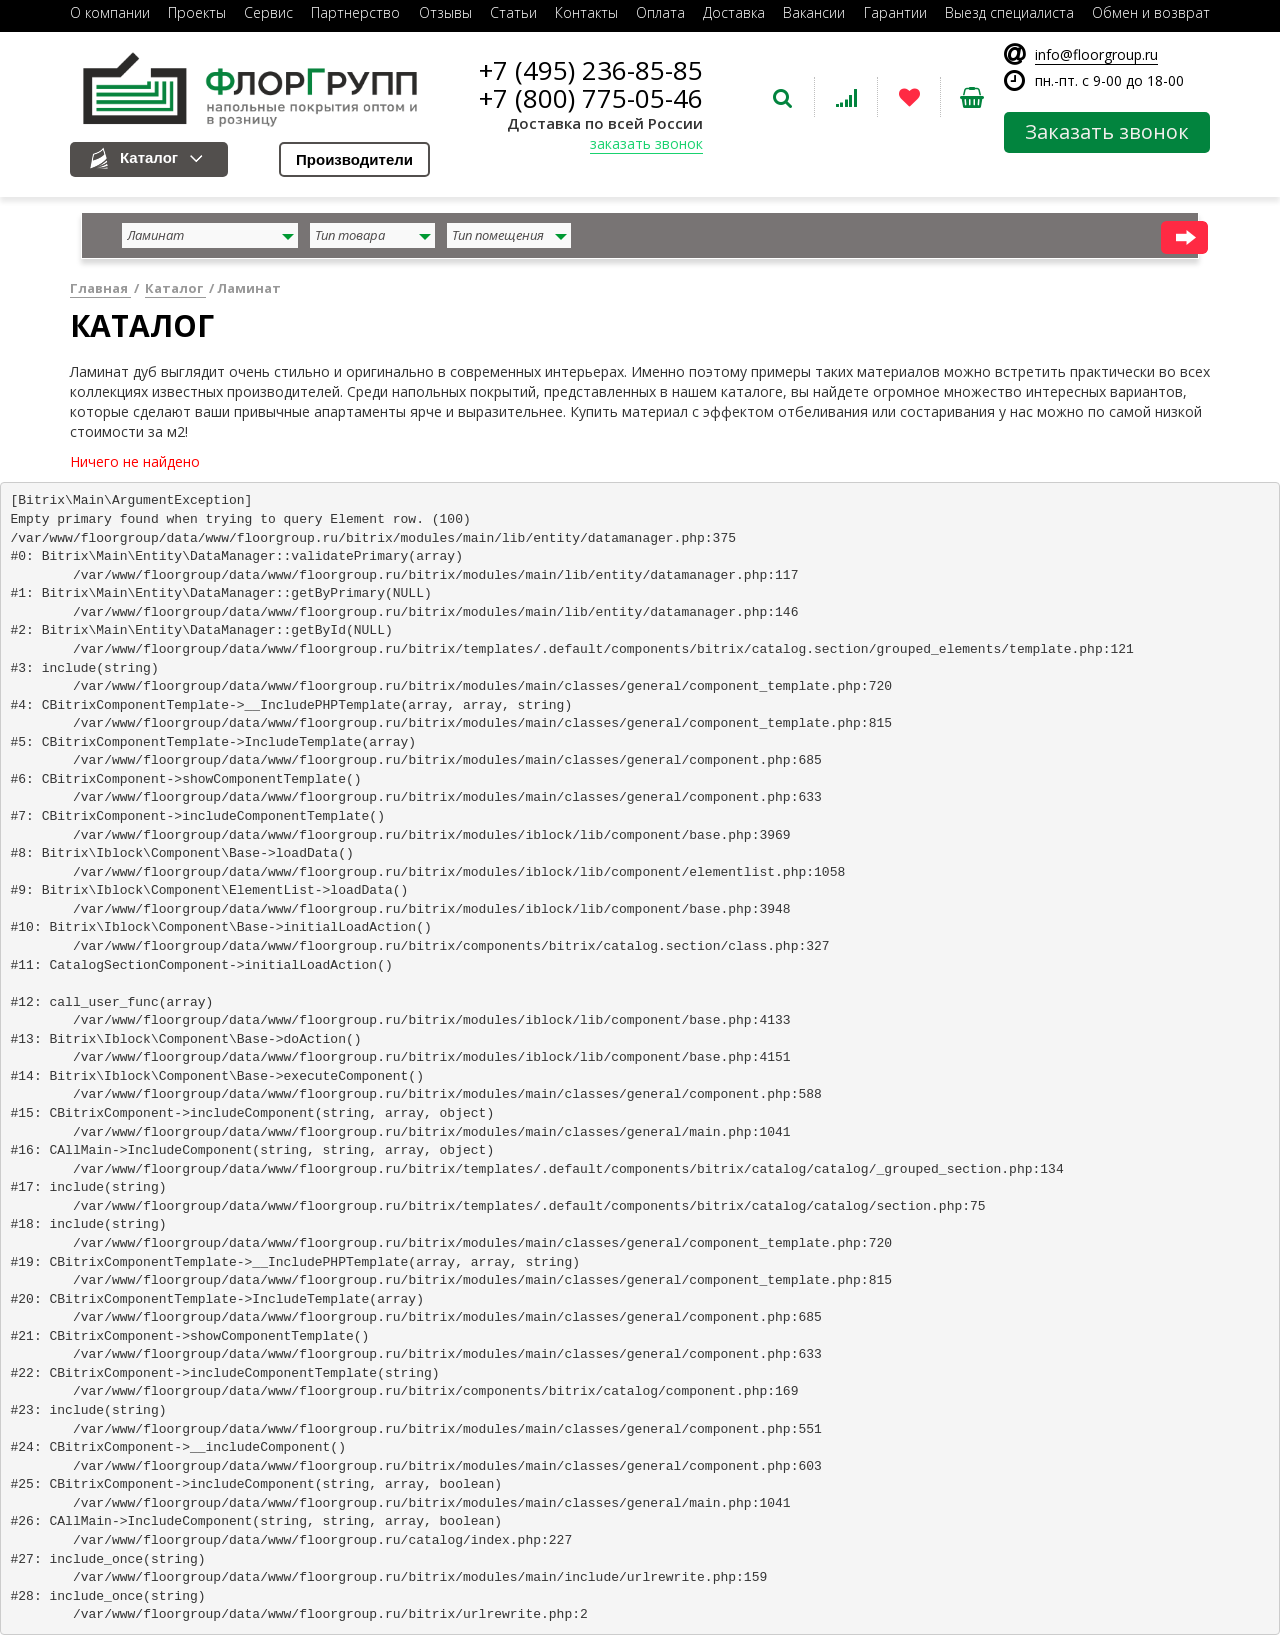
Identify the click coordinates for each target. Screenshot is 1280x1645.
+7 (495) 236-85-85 (591, 70)
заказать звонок (646, 143)
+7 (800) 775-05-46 (591, 98)
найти (1184, 237)
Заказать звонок (1107, 131)
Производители (354, 159)
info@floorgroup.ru (1096, 54)
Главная (100, 288)
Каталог (149, 157)
